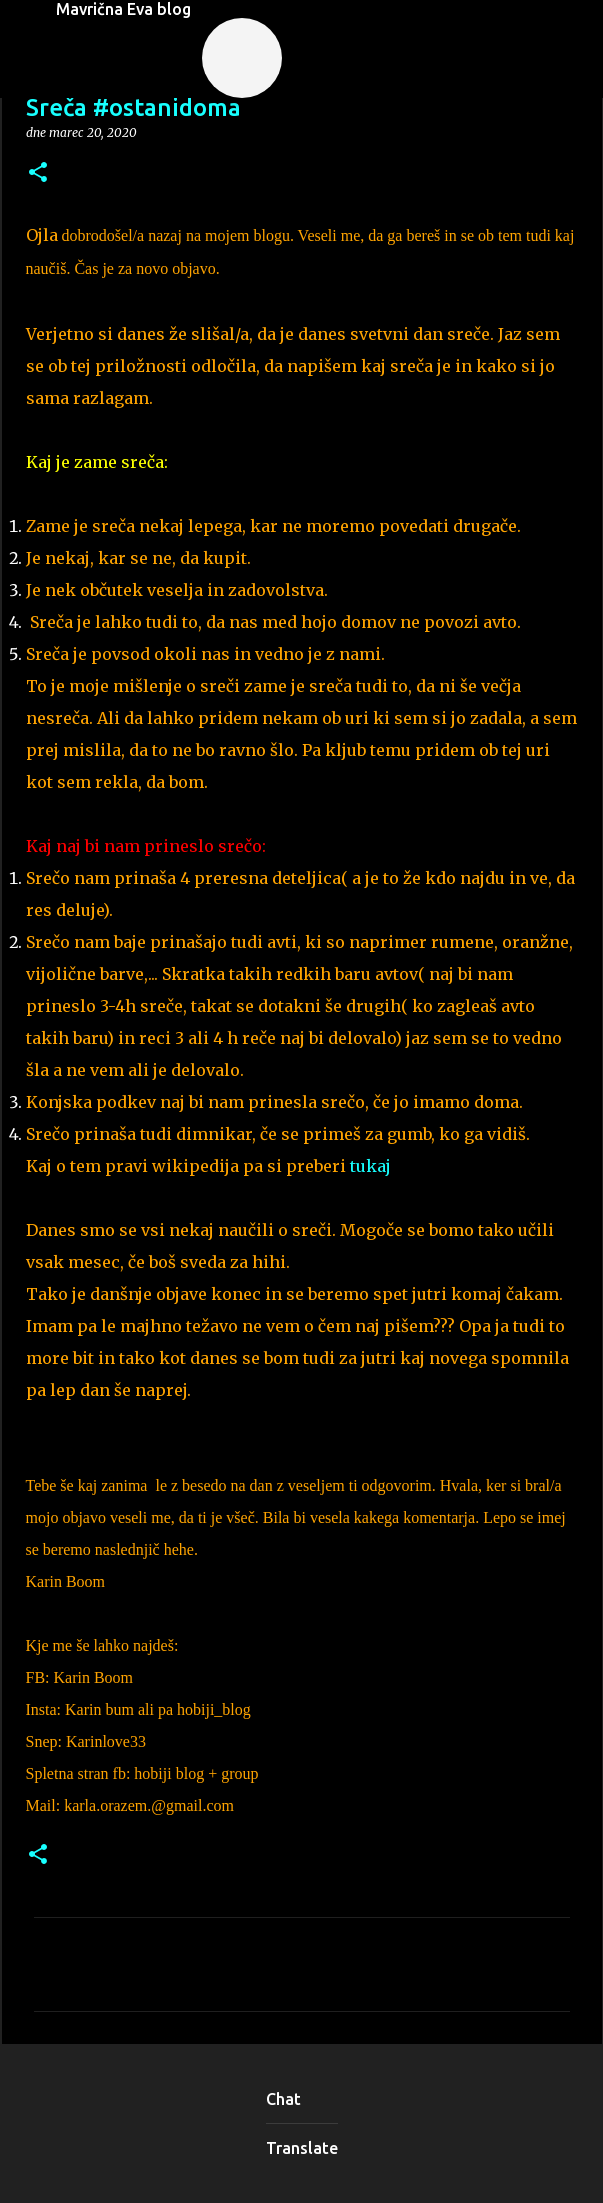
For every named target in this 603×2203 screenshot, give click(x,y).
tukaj (372, 1166)
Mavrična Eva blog (123, 9)
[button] (38, 173)
